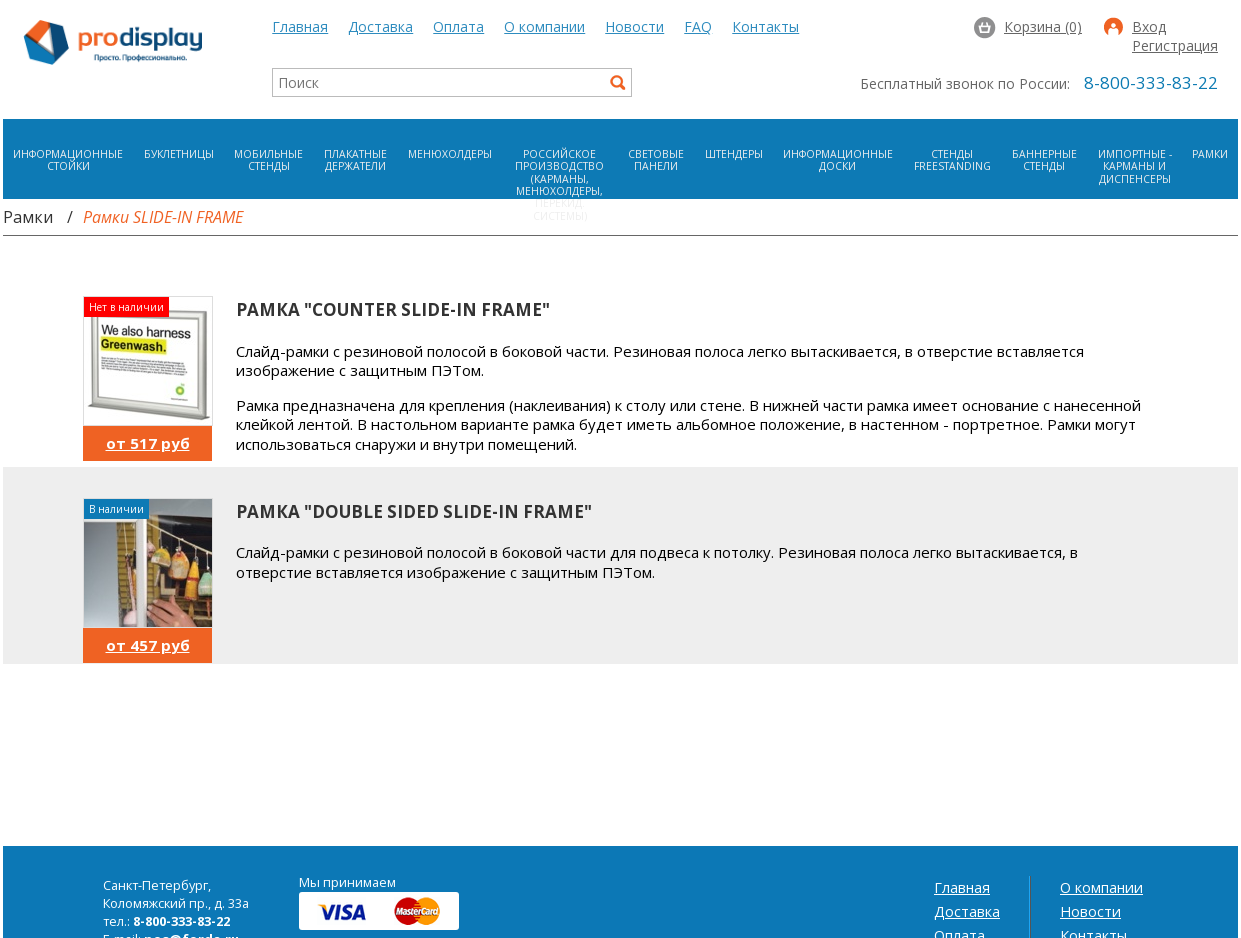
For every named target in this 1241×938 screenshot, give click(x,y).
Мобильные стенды (268, 160)
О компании (544, 26)
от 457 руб (148, 645)
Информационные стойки (68, 160)
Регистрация (1175, 47)
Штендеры (734, 154)
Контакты (765, 26)
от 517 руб (148, 443)
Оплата (458, 26)
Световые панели (656, 160)
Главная (300, 26)
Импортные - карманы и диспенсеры (1135, 166)
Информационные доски (838, 160)
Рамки (1210, 154)
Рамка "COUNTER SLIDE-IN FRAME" (393, 309)
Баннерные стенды (1044, 160)
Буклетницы (179, 154)
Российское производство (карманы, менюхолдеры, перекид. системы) (559, 185)
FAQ (698, 26)
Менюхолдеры (450, 154)
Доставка (380, 26)
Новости (634, 26)
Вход (1149, 28)
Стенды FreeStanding (952, 160)
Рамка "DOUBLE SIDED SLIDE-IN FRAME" (414, 511)
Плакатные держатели (355, 160)
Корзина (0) (1043, 26)
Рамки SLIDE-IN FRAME (163, 217)
